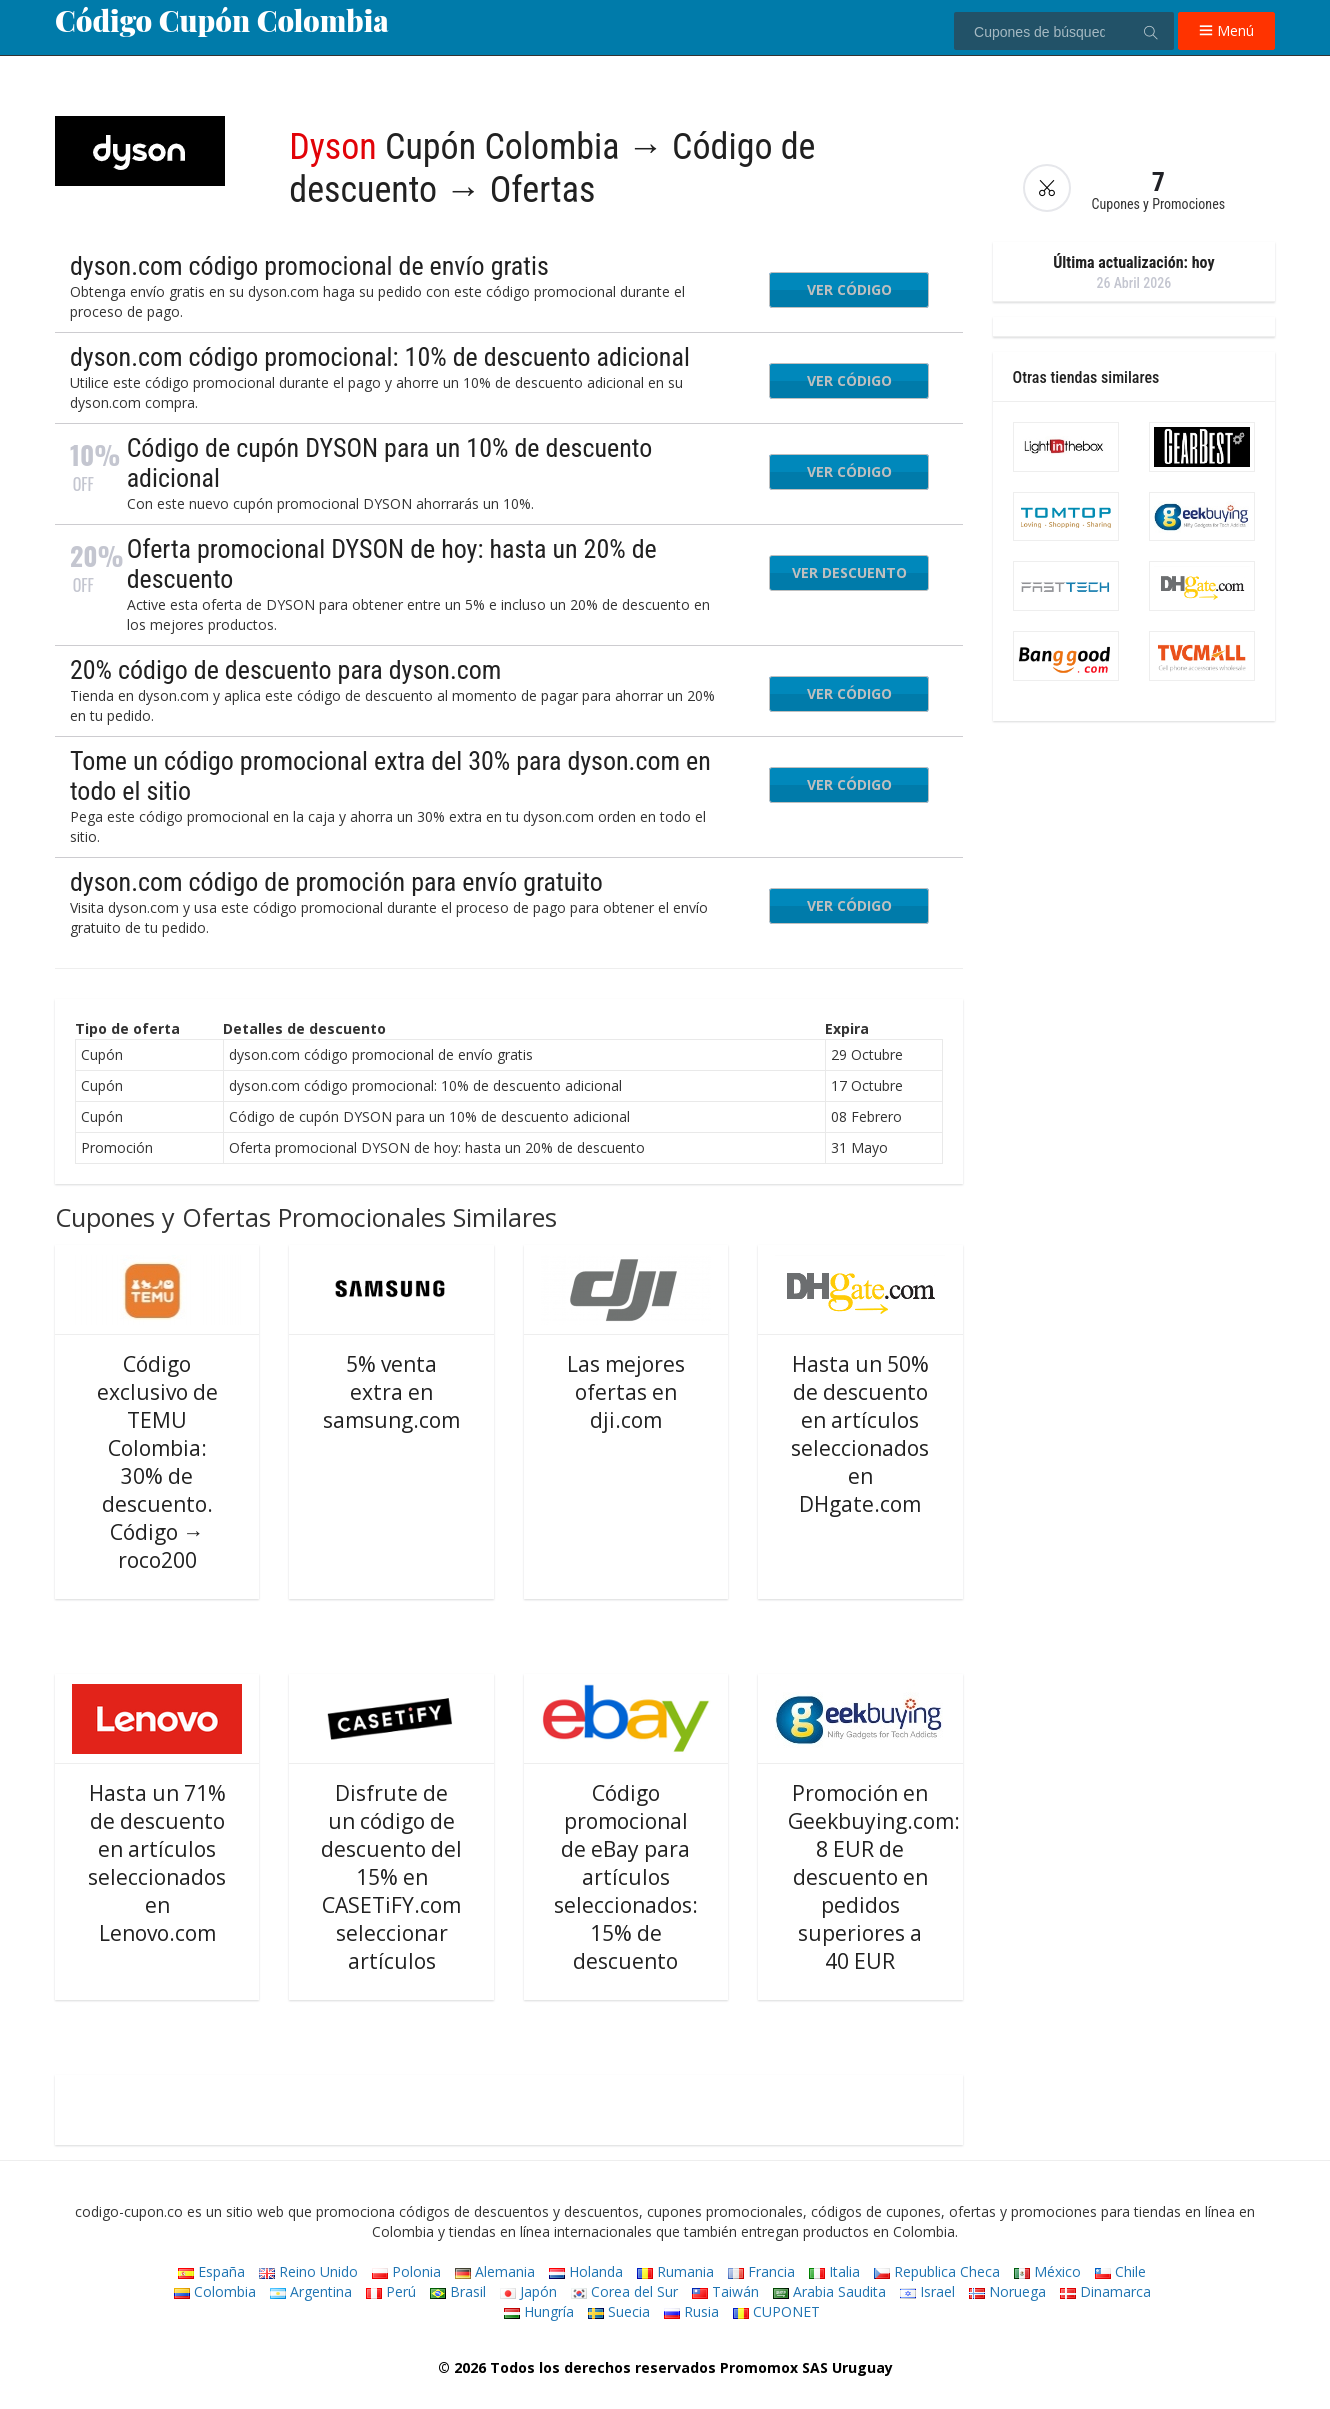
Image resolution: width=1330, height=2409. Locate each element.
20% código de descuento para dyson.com (286, 670)
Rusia (691, 2311)
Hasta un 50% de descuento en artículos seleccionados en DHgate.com (860, 1434)
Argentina (311, 2291)
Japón (528, 2291)
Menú (1226, 30)
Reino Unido (308, 2271)
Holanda (586, 2271)
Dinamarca (1105, 2291)
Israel (927, 2291)
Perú (391, 2291)
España (211, 2271)
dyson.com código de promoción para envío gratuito (336, 882)
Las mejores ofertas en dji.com (626, 1392)
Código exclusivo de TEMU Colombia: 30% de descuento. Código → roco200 (157, 1462)
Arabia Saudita (829, 2291)
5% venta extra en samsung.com (391, 1392)
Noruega (1007, 2291)
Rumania (675, 2271)
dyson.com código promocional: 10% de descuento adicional (380, 357)
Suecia (619, 2311)
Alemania (495, 2271)
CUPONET (776, 2311)
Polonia (406, 2271)
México (1047, 2271)
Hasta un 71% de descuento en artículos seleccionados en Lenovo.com (157, 1863)
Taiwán (725, 2291)
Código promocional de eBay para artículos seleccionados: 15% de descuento (626, 1877)
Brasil (458, 2291)
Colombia (215, 2291)
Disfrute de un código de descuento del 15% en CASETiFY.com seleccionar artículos (391, 1877)
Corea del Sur (624, 2291)
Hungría (539, 2311)
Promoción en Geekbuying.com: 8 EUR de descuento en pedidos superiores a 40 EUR (874, 1877)
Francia (761, 2271)
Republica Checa (937, 2271)
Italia (834, 2271)
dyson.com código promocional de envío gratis (309, 266)
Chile (1120, 2271)
